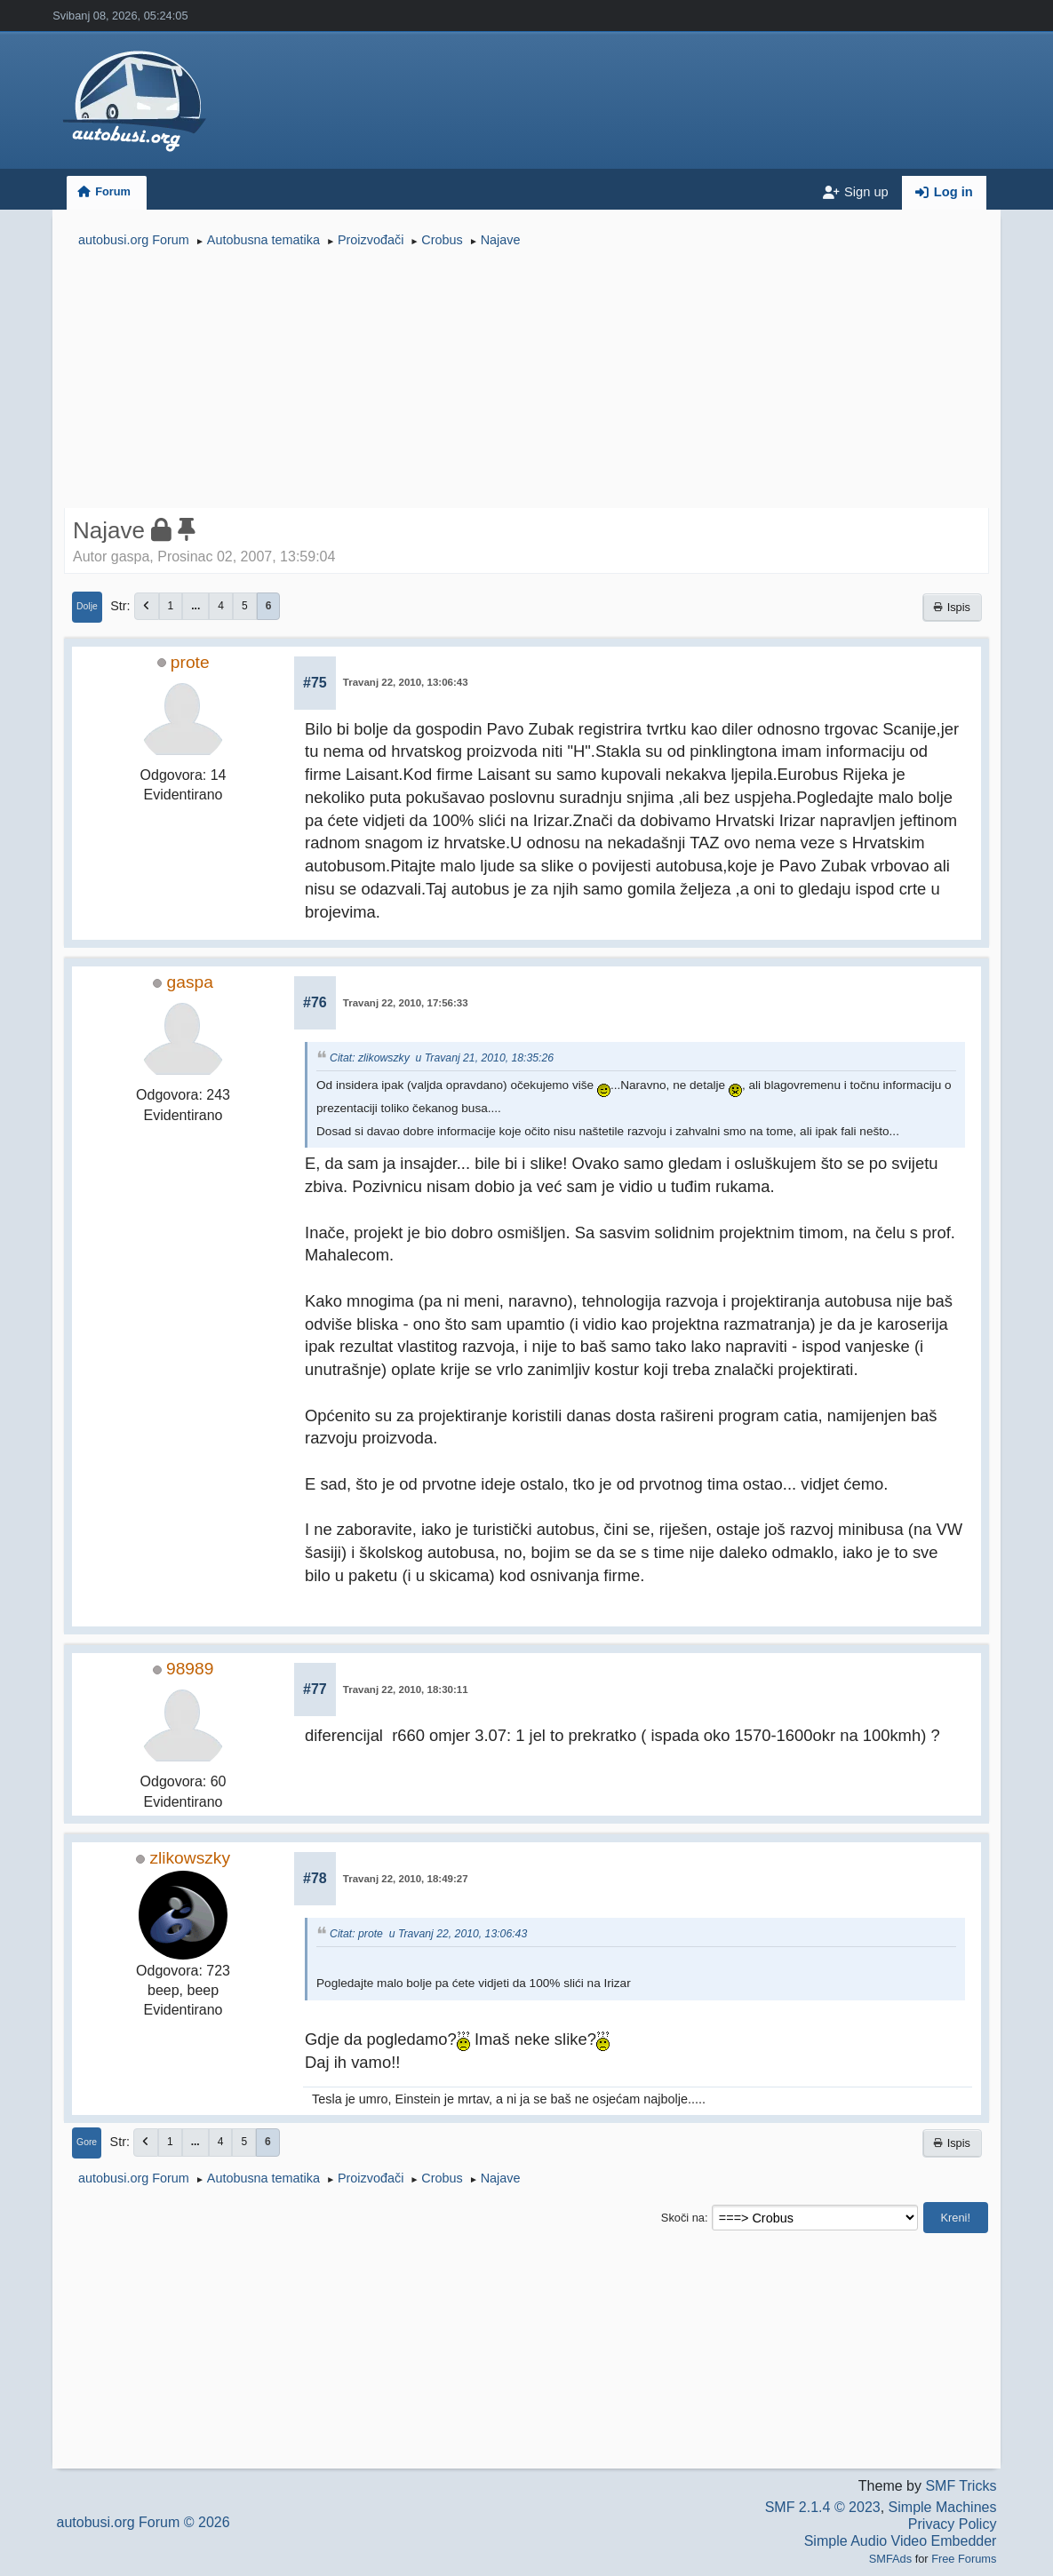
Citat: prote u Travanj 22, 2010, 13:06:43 (428, 1934)
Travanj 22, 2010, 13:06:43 (405, 682)
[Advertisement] (526, 380)
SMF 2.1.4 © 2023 (823, 2507)
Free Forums (963, 2558)
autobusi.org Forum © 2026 (143, 2522)
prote (190, 662)
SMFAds (890, 2558)
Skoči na (683, 2217)
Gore (86, 2142)
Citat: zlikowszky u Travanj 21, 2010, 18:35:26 (442, 1058)
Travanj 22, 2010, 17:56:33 (405, 1003)
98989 (189, 1668)
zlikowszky (189, 1858)
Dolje (87, 606)
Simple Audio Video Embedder (900, 2540)
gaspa (190, 982)
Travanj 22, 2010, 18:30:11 (405, 1689)
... (195, 606)
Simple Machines (943, 2507)
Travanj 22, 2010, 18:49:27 (405, 1878)
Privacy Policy (952, 2524)
